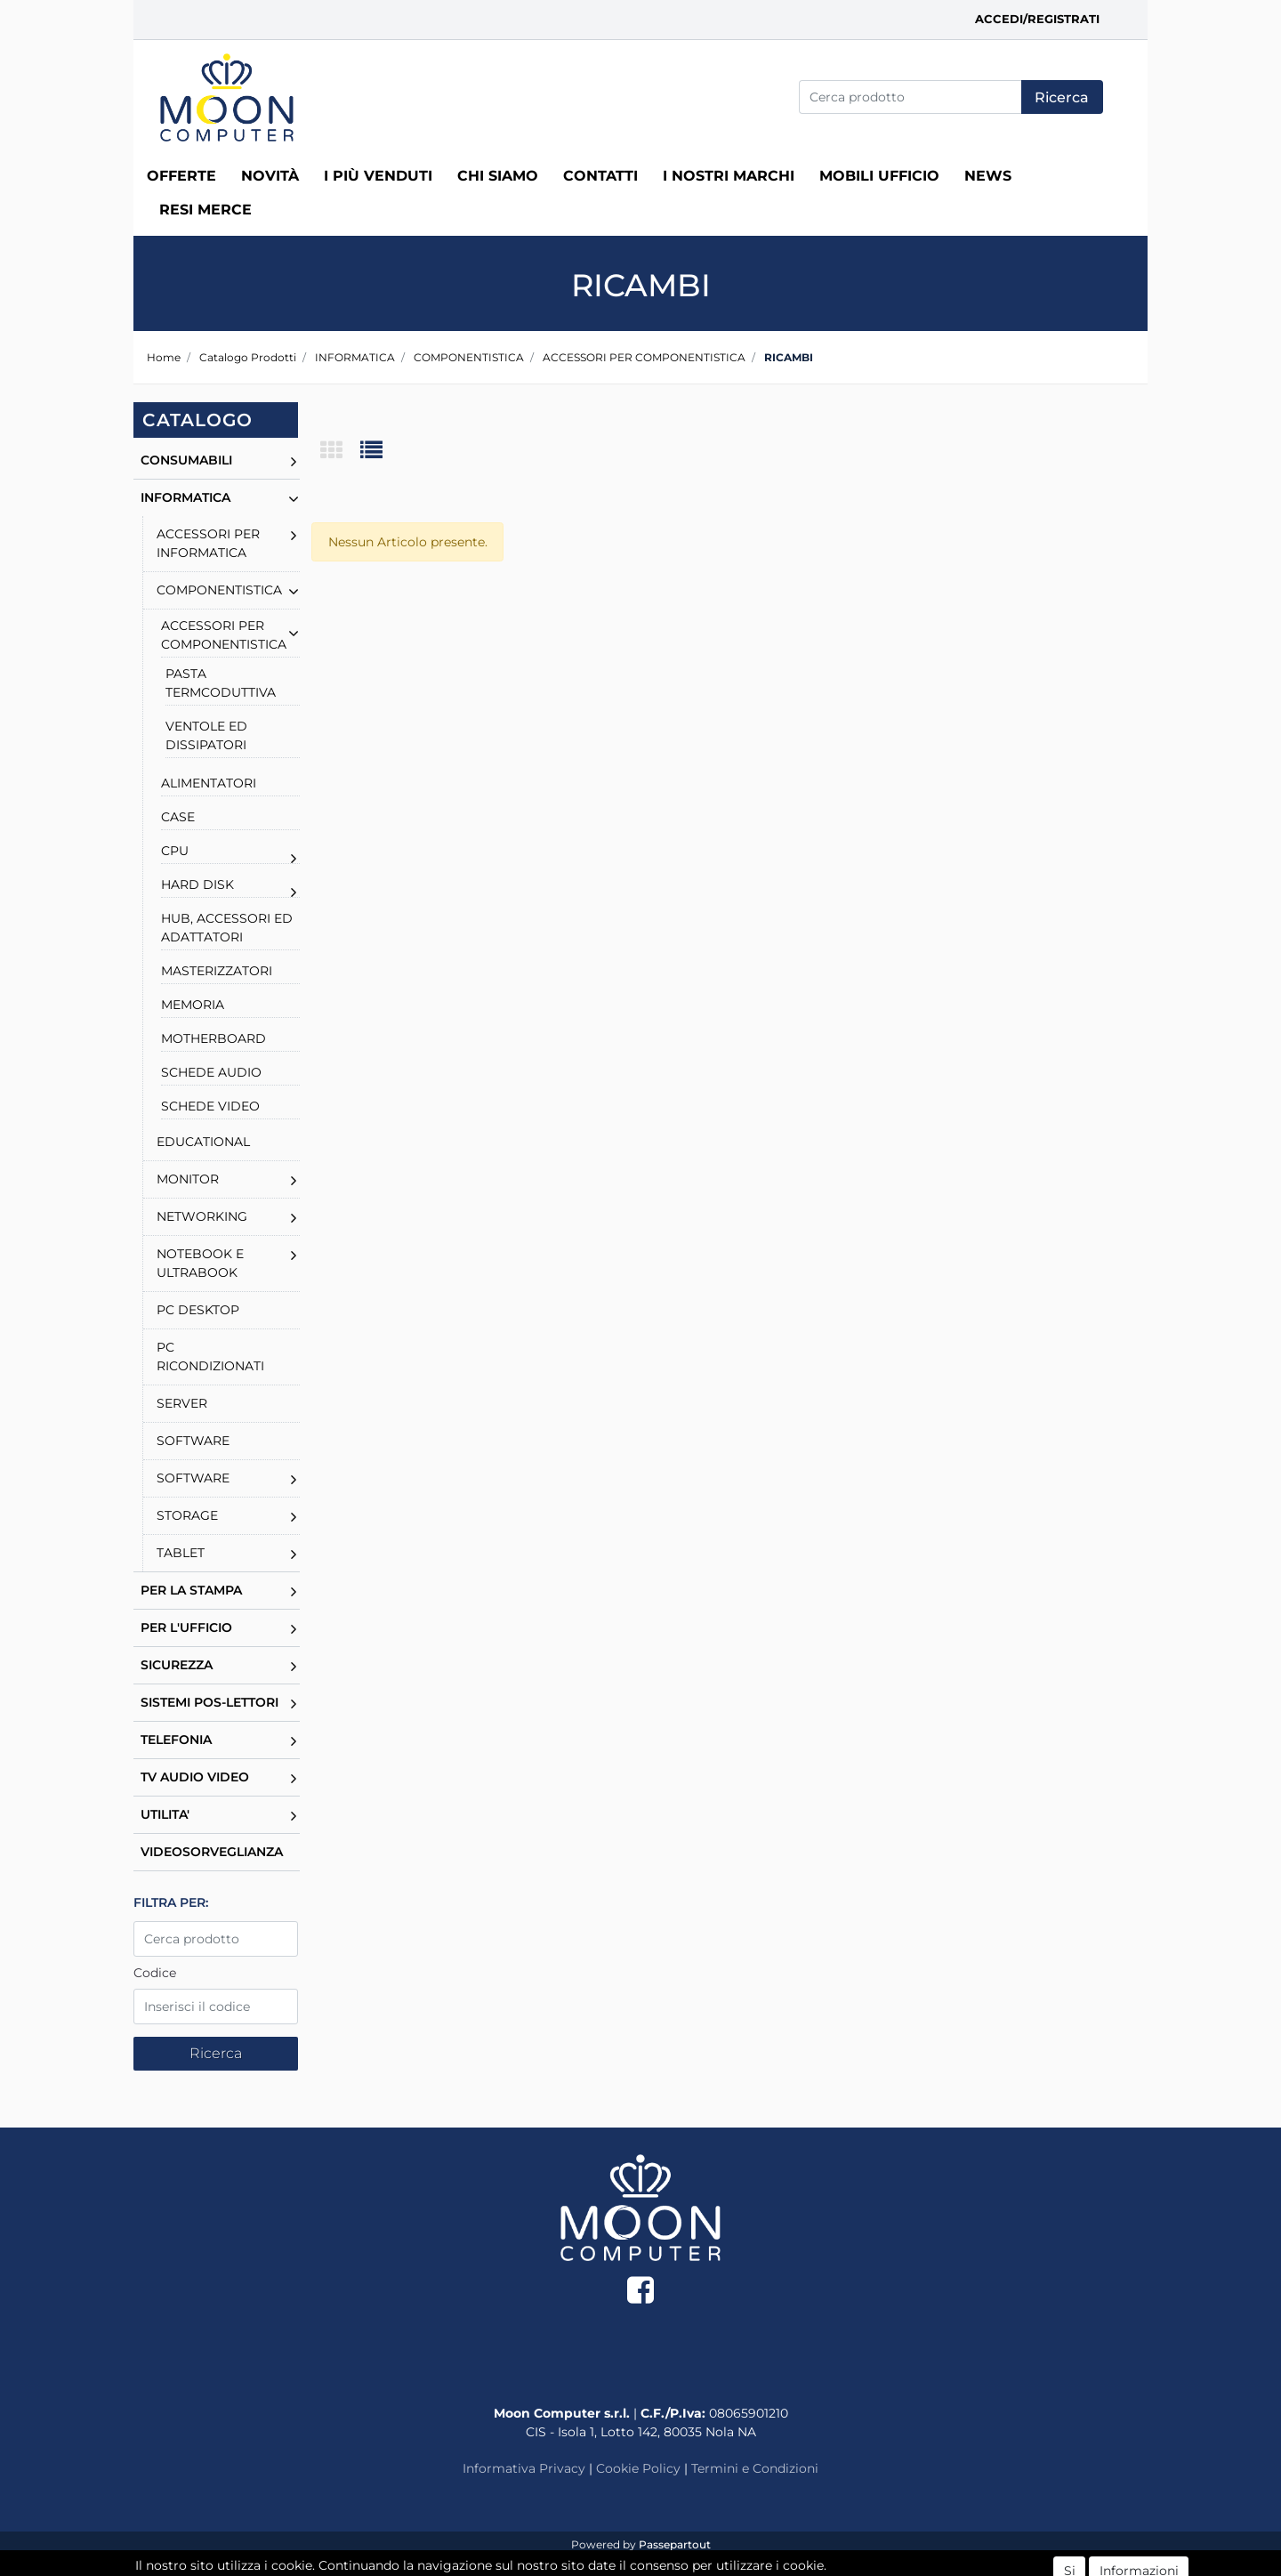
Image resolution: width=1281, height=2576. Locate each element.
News (987, 175)
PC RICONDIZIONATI (210, 1356)
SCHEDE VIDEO (210, 1106)
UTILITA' (165, 1814)
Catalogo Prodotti (247, 357)
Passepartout (675, 2544)
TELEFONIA (176, 1740)
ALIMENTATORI (208, 783)
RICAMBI (788, 357)
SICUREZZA (177, 1665)
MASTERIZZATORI (216, 971)
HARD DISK (197, 884)
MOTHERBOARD (213, 1038)
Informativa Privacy (524, 2468)
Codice (154, 1973)
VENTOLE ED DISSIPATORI (206, 735)
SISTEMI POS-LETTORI (209, 1702)
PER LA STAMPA (191, 1590)
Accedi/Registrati (1037, 19)
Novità (270, 175)
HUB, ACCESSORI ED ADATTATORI (227, 927)
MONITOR (188, 1179)
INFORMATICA (355, 357)
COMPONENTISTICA (469, 357)
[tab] (340, 451)
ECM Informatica (675, 2562)
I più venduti (378, 175)
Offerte (181, 175)
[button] (1062, 97)
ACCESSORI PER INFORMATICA (208, 543)
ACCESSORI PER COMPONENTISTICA (644, 357)
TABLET (181, 1553)
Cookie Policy (638, 2468)
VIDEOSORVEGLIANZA (212, 1852)
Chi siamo (497, 175)
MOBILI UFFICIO (879, 175)
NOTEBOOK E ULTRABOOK (200, 1263)
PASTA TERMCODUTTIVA (220, 683)
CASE (178, 817)
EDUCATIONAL (203, 1142)
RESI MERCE (205, 209)
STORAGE (187, 1515)
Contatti (600, 175)
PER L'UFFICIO (186, 1627)
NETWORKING (202, 1216)
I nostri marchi (728, 175)
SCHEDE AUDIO (211, 1072)
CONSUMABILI (186, 460)
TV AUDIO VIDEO (195, 1777)
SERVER (182, 1403)
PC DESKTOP (198, 1310)
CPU (175, 851)
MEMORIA (192, 1005)
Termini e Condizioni (754, 2468)
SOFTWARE (193, 1441)
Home (164, 357)
